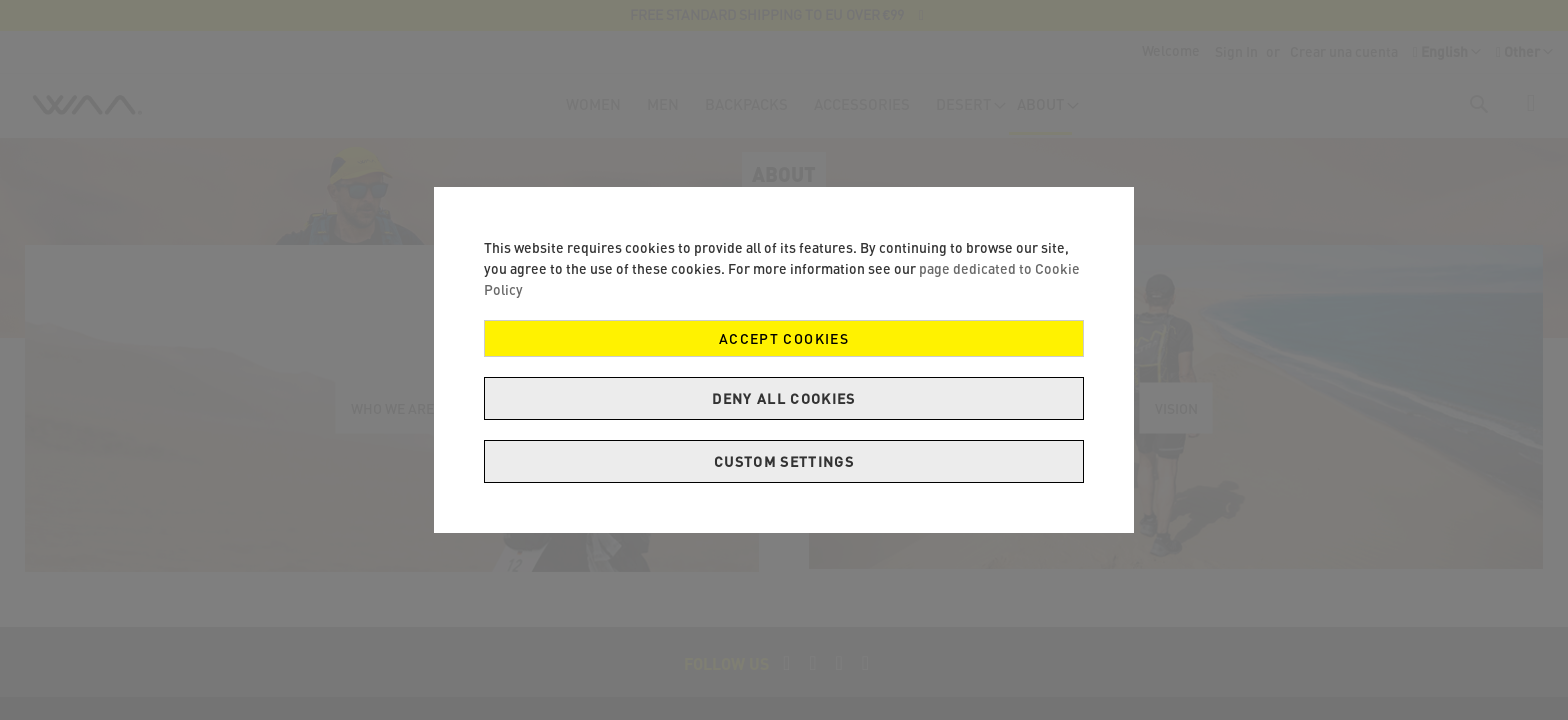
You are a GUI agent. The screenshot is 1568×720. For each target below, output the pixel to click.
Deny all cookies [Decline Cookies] (784, 398)
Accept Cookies (784, 338)
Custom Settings (784, 461)
